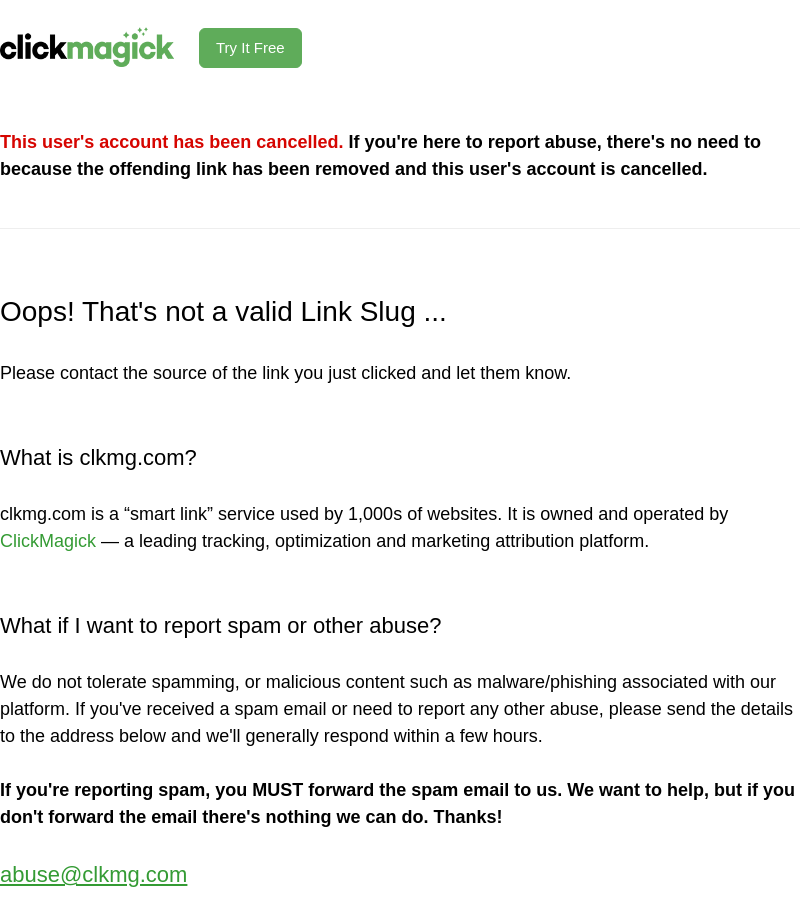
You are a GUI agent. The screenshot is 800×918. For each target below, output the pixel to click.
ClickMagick (48, 541)
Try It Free (250, 47)
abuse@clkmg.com (93, 874)
